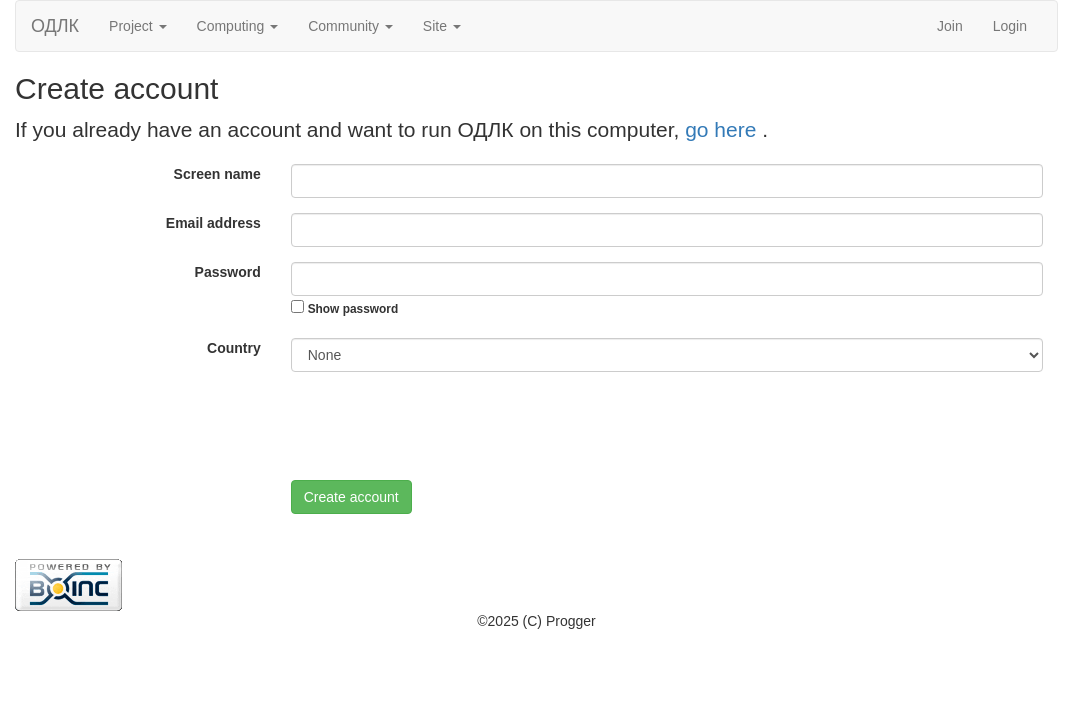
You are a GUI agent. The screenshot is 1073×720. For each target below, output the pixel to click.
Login (1010, 26)
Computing (238, 26)
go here (723, 129)
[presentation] (443, 426)
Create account (351, 497)
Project (137, 26)
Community (350, 26)
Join (950, 26)
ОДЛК (55, 26)
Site (442, 26)
